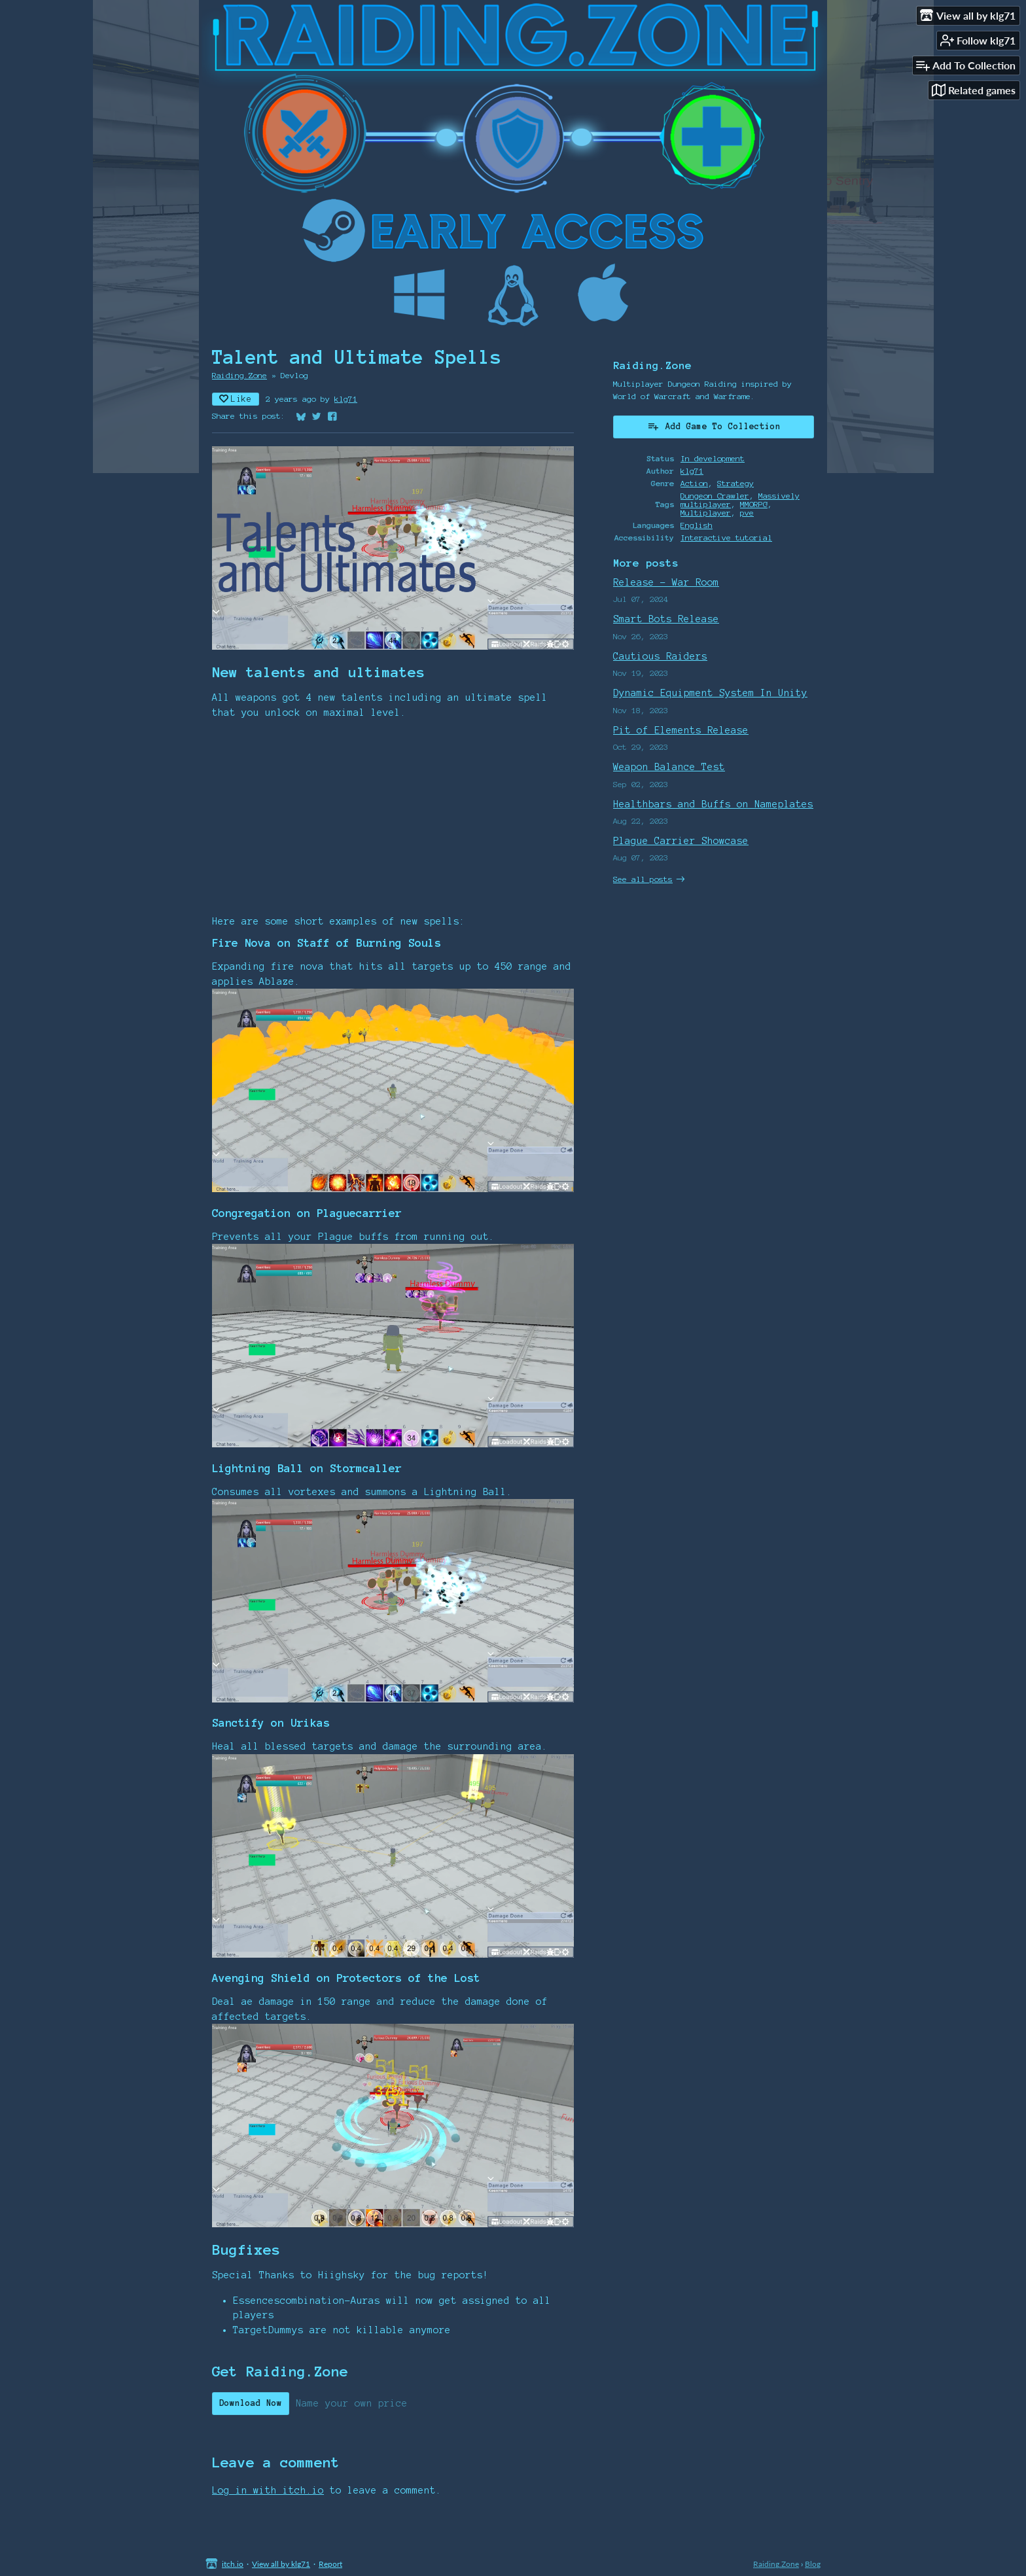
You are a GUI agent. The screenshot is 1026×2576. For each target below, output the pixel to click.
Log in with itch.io (268, 2490)
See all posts (643, 879)
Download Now (250, 2403)
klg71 (345, 399)
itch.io (232, 2564)
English (697, 525)
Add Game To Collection (714, 426)
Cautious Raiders (660, 656)
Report (330, 2564)
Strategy (735, 483)
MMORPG (754, 504)
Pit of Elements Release (681, 730)
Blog (813, 2564)
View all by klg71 (281, 2564)
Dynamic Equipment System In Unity (710, 693)
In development (713, 458)
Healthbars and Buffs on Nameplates (713, 804)
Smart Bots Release (666, 619)
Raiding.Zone (239, 375)
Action (694, 483)
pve (747, 512)
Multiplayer (706, 512)
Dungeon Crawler (715, 495)
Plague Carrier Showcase (681, 841)
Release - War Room (666, 582)
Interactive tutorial (726, 537)
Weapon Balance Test (669, 767)
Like (235, 399)
